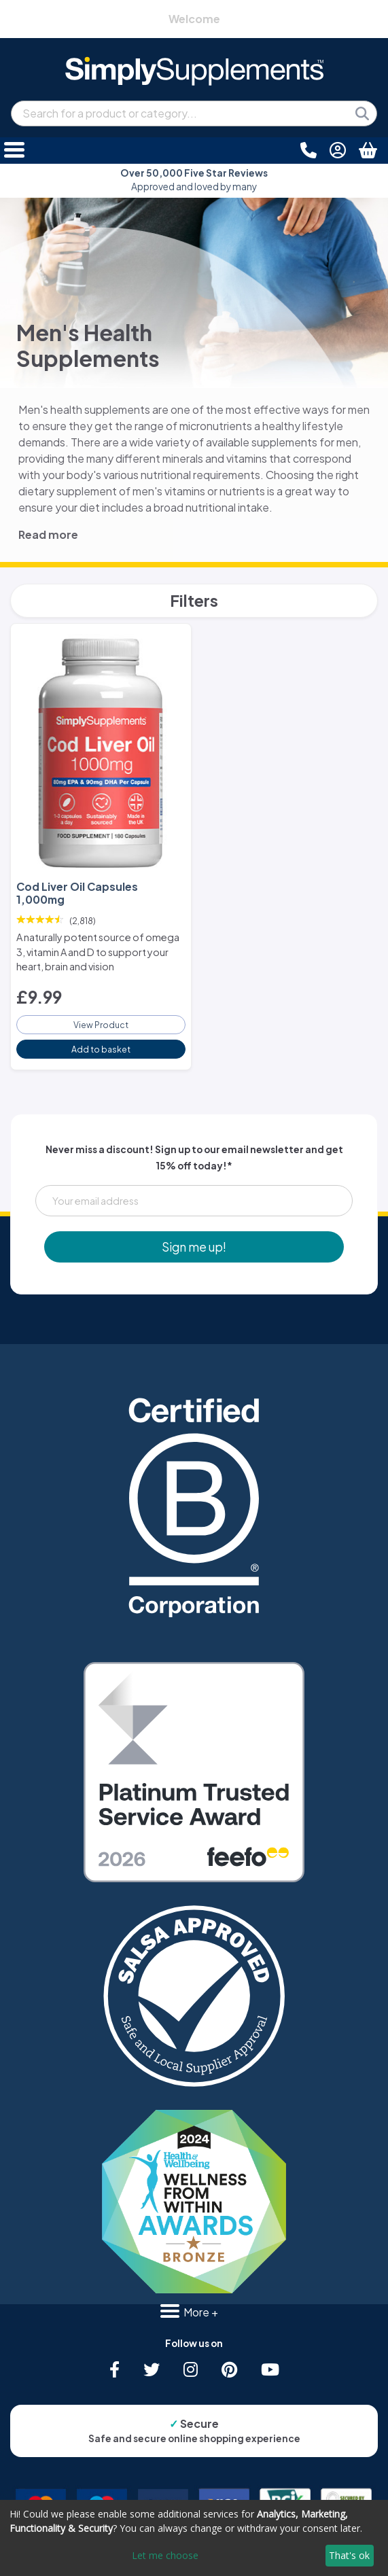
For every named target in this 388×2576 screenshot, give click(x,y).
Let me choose (165, 2555)
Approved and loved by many (194, 179)
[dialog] (194, 2538)
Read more (48, 534)
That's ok (349, 2555)
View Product (100, 1024)
